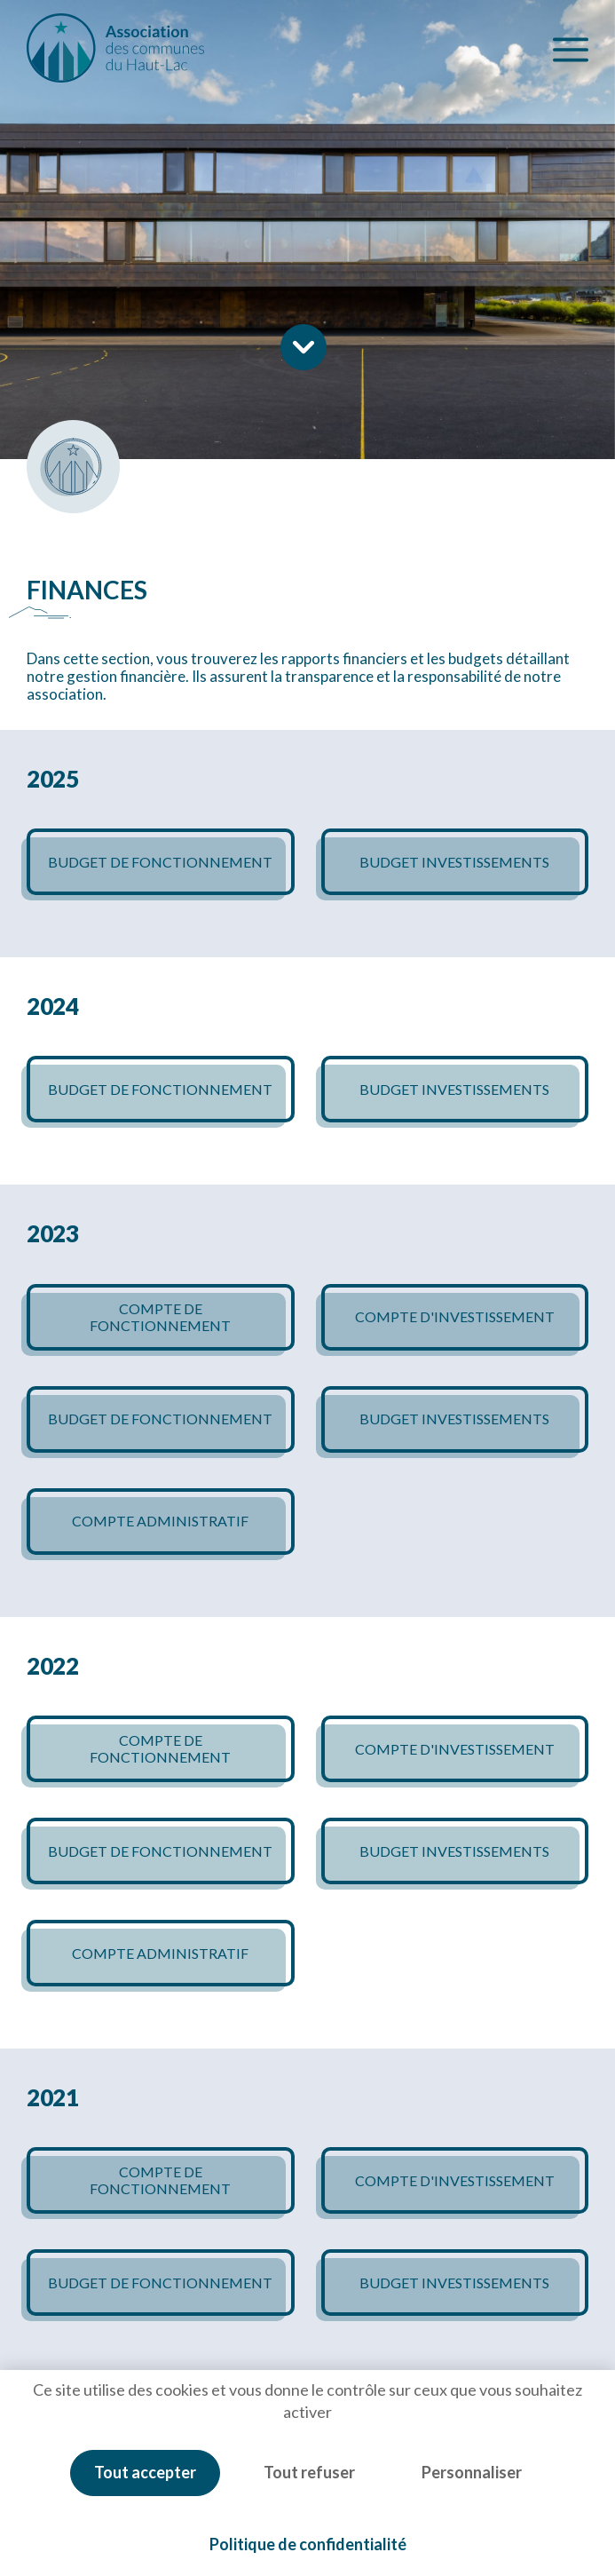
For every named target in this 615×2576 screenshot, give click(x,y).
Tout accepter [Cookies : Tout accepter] (145, 2472)
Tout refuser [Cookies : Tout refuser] (309, 2472)
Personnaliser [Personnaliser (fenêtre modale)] (472, 2472)
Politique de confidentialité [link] (307, 2544)
